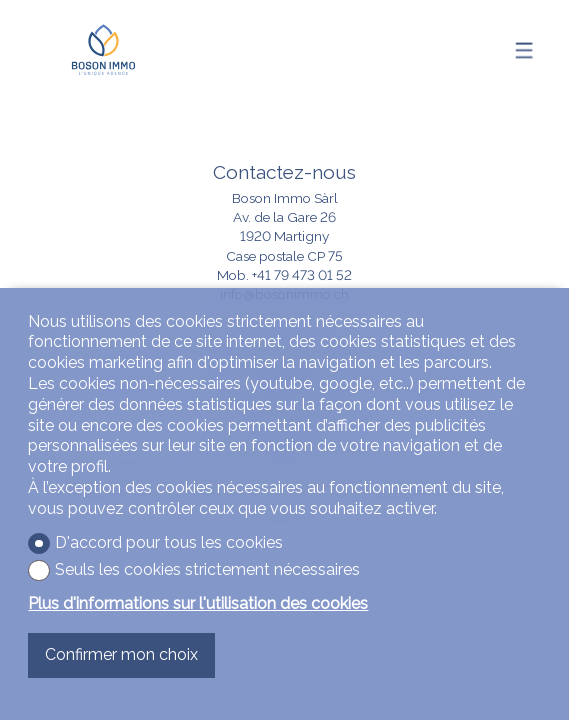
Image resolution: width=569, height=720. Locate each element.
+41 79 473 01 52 (302, 275)
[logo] (103, 50)
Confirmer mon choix (121, 654)
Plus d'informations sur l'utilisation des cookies (198, 603)
